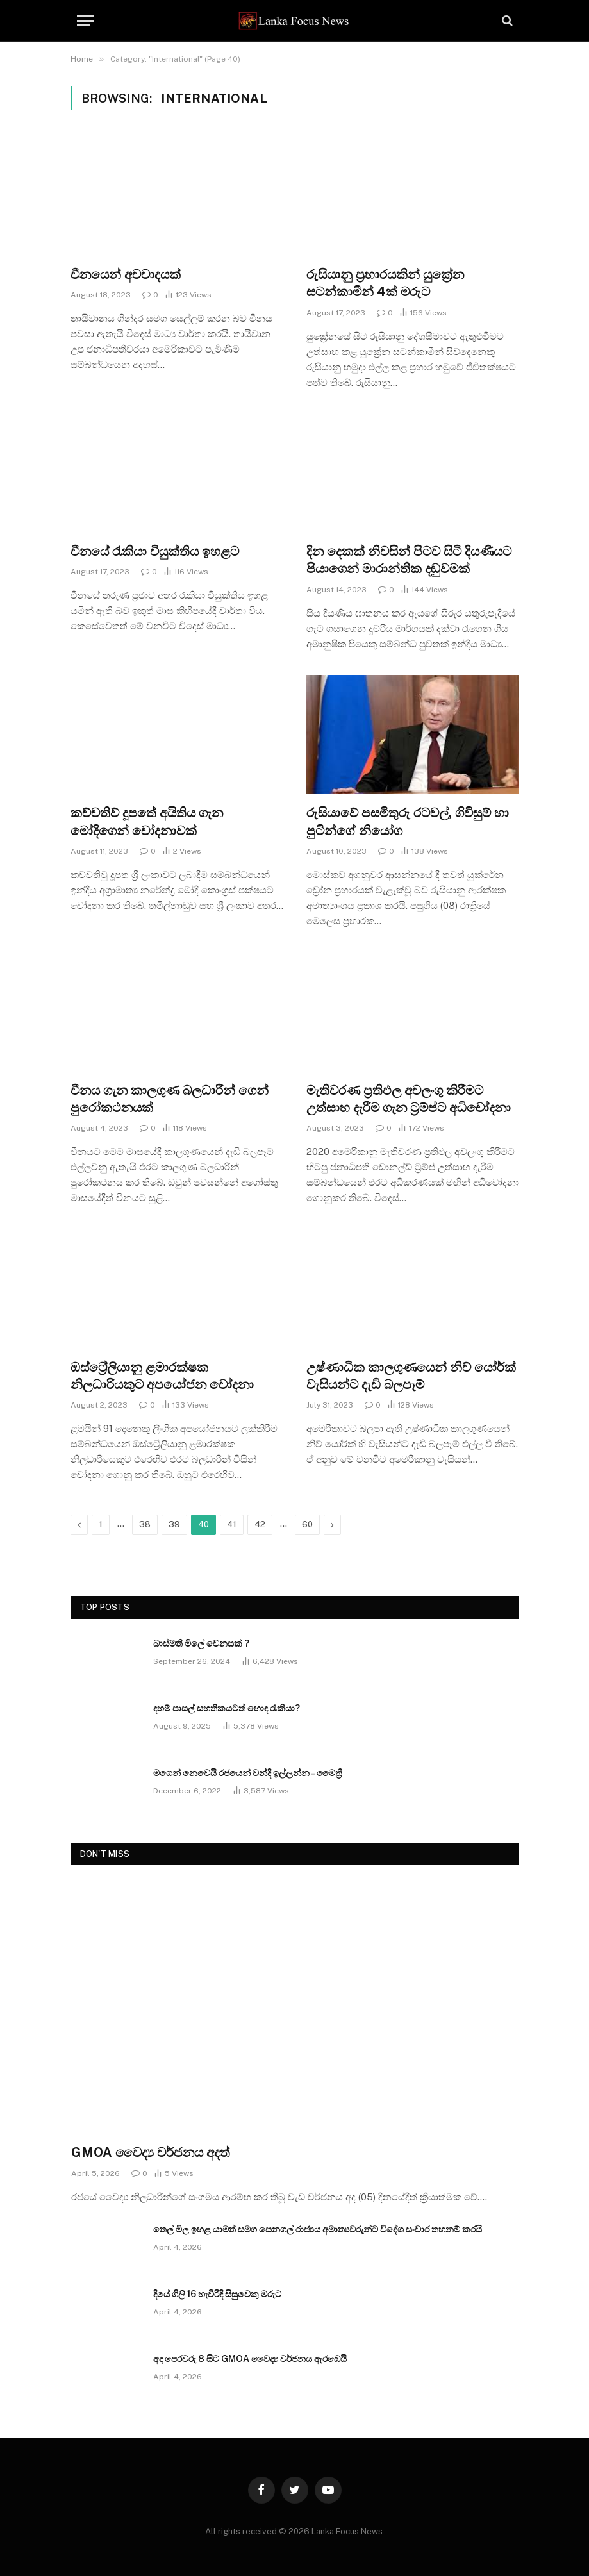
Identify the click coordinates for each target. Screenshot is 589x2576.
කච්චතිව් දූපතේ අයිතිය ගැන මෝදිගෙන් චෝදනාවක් (147, 821)
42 (259, 1524)
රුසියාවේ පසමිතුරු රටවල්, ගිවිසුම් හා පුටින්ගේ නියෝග (407, 821)
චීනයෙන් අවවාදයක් (126, 274)
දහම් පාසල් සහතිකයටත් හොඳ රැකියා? (226, 1708)
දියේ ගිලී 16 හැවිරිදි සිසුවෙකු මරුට (217, 2294)
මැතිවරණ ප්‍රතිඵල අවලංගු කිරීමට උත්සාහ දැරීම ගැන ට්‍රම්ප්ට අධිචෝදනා (408, 1099)
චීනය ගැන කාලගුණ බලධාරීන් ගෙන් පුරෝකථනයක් (170, 1099)
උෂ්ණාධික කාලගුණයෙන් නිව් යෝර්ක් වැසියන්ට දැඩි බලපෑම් (411, 1375)
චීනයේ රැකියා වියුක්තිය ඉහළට (155, 551)
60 (307, 1524)
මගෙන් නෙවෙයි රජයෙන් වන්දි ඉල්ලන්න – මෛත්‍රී (247, 1773)
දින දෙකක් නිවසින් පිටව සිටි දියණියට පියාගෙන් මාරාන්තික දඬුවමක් (408, 560)
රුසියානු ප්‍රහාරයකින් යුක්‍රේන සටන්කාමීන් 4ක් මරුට (385, 283)
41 (231, 1524)
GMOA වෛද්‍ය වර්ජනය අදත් (150, 2152)
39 (174, 1524)
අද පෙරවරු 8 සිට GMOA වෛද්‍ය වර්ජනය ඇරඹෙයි (250, 2359)
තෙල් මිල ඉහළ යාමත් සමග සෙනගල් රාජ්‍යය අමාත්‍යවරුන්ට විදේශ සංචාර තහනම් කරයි (317, 2229)
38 (145, 1524)
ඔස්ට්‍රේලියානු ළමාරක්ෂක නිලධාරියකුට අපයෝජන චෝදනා (162, 1375)
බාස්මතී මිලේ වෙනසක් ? (201, 1643)
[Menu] (85, 20)
